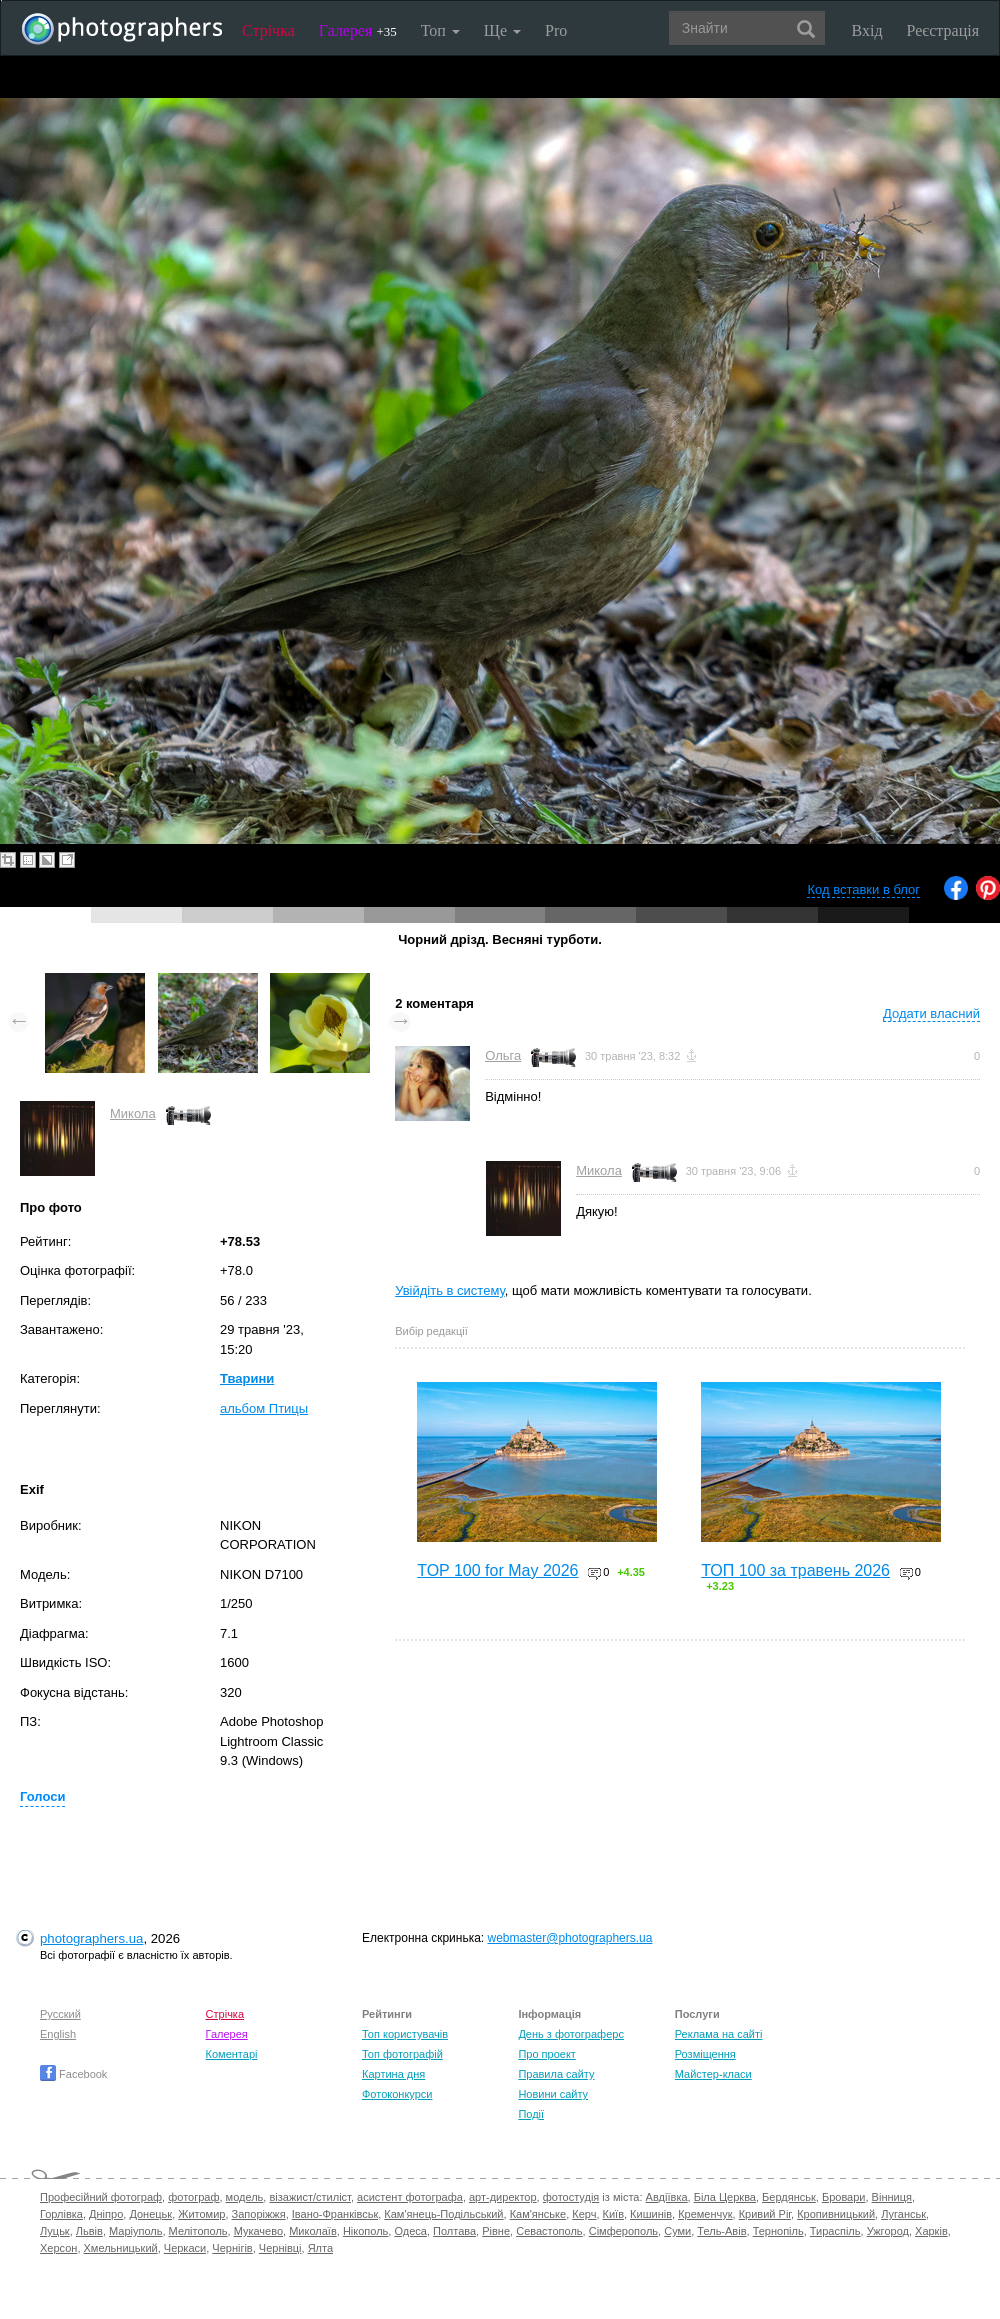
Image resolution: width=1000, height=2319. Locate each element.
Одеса (410, 2231)
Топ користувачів (405, 2034)
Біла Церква (725, 2197)
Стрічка (268, 30)
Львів (89, 2231)
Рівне (496, 2231)
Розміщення (705, 2054)
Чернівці (280, 2248)
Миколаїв (313, 2231)
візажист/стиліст (309, 2197)
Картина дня (393, 2074)
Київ (613, 2214)
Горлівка (61, 2214)
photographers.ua (91, 1938)
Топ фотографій (402, 2054)
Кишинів (651, 2214)
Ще (502, 30)
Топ (440, 30)
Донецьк (150, 2214)
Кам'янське (538, 2214)
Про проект (546, 2054)
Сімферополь (623, 2231)
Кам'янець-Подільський (443, 2214)
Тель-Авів (721, 2231)
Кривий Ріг (765, 2214)
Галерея (358, 30)
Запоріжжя (259, 2214)
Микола (133, 1113)
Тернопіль (778, 2231)
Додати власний (931, 1013)
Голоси (42, 1796)
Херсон (58, 2248)
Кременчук (705, 2214)
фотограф (193, 2197)
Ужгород (888, 2231)
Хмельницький (121, 2248)
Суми (677, 2231)
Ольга (503, 1055)
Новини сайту (553, 2094)
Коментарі (232, 2054)
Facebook (73, 2074)
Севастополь (549, 2231)
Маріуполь (135, 2231)
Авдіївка (667, 2197)
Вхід (867, 30)
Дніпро (106, 2214)
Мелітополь (198, 2231)
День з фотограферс (571, 2034)
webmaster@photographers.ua (570, 1938)
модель (245, 2197)
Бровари (844, 2197)
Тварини (247, 1378)
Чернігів (232, 2248)
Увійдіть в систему (450, 1290)
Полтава (454, 2231)
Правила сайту (556, 2074)
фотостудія (571, 2197)
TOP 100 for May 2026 (497, 1570)
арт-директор (503, 2197)
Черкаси (185, 2248)
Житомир (201, 2214)
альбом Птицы (264, 1408)
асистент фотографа (410, 2197)
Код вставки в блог (863, 889)
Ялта (320, 2248)
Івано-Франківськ (335, 2214)
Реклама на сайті (719, 2034)
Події (531, 2114)
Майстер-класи (713, 2074)
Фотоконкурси (397, 2094)
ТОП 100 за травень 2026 (795, 1570)
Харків (931, 2231)
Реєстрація (943, 30)
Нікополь (365, 2231)
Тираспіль (835, 2231)
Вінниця (892, 2197)
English (58, 2034)
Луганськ (903, 2214)
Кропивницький (836, 2214)
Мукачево (258, 2231)
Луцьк (55, 2231)
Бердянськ (789, 2197)
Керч (584, 2214)
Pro (556, 30)
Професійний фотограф (101, 2197)
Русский (60, 2014)
